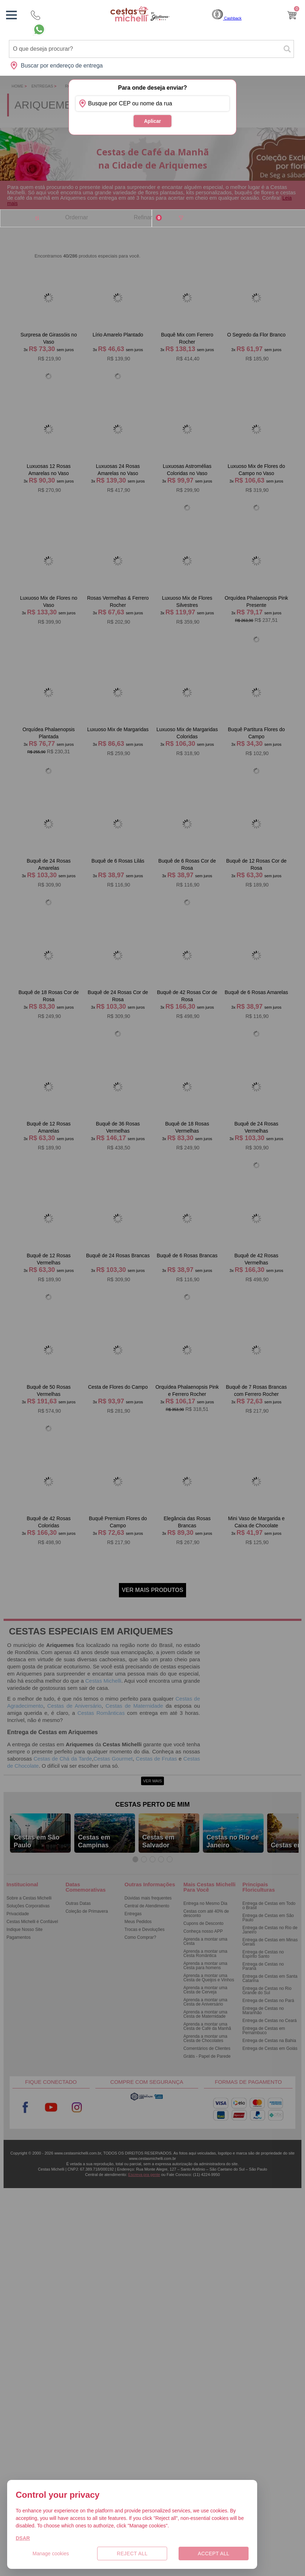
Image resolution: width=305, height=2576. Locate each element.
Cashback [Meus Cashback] (226, 18)
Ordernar (76, 217)
